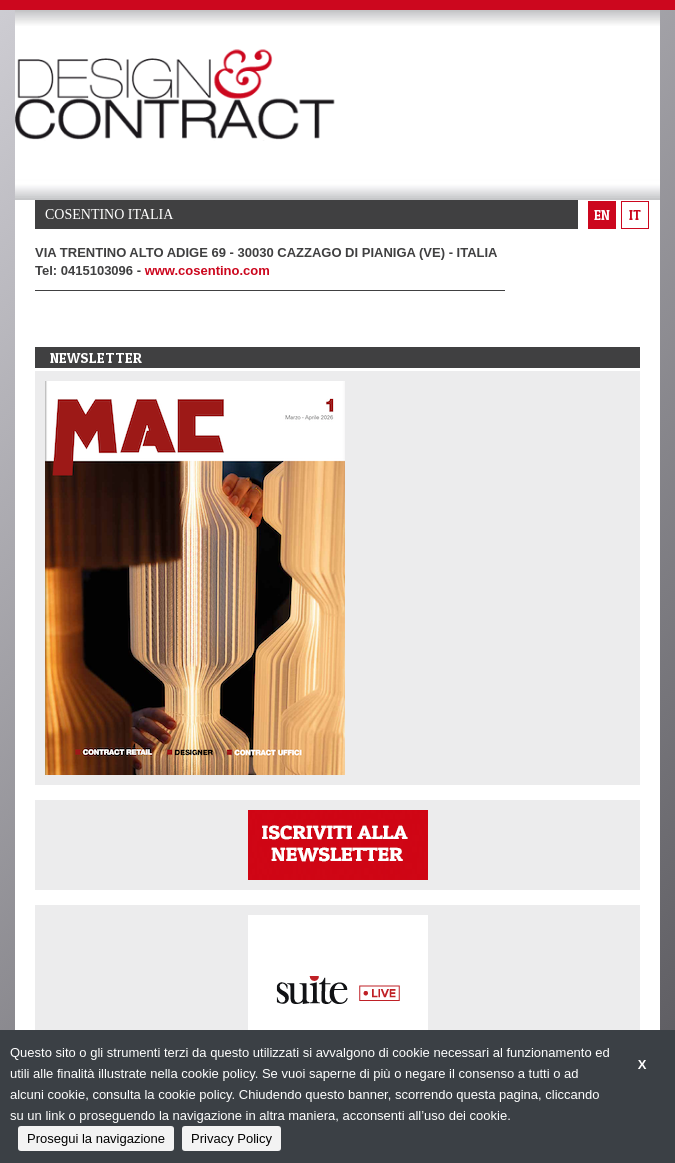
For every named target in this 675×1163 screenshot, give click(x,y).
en (602, 215)
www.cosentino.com (207, 270)
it (635, 215)
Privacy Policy (231, 1138)
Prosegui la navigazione (96, 1138)
